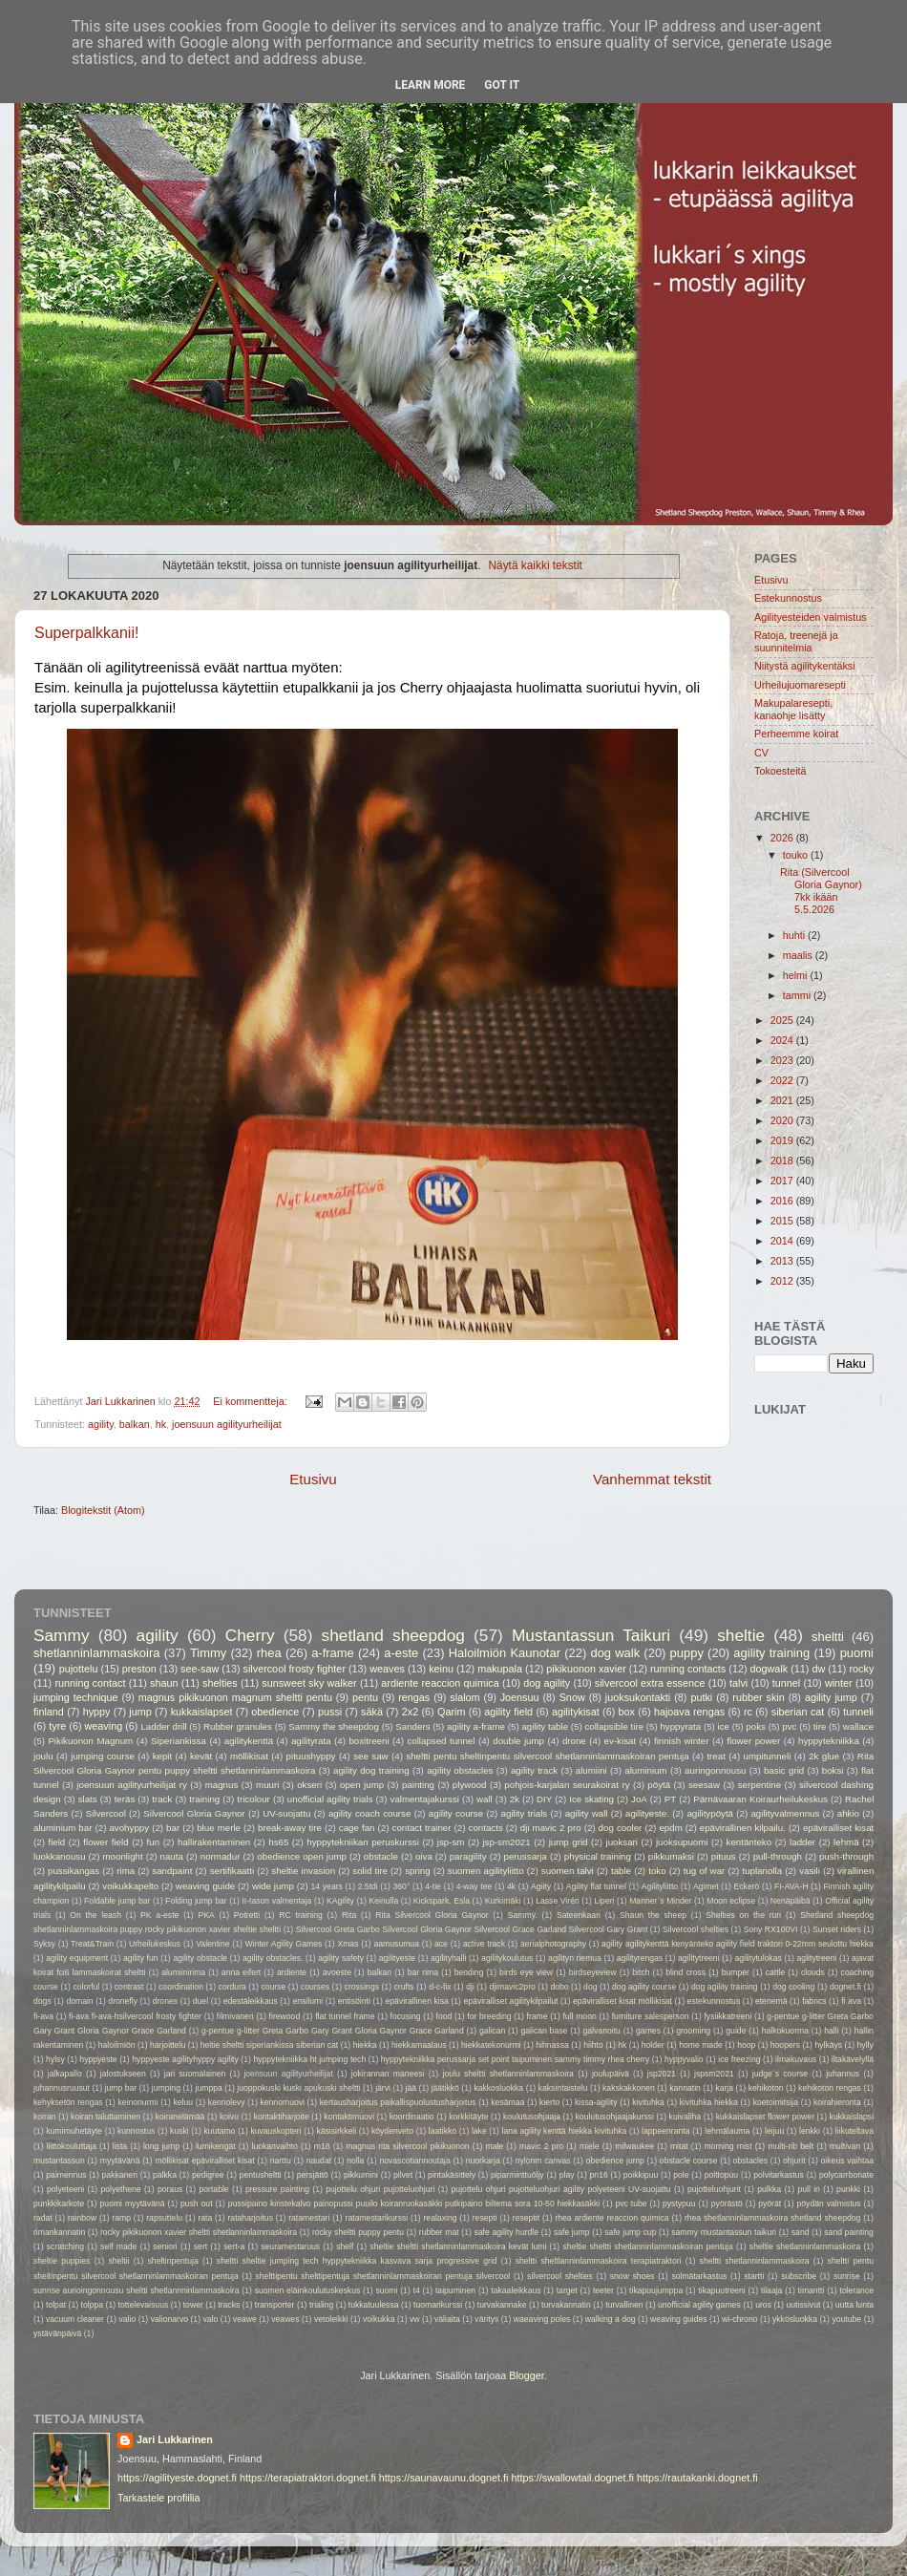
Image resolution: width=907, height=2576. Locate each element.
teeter (603, 2290)
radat (43, 2218)
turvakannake (502, 2305)
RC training (301, 1915)
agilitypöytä (709, 1813)
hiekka (365, 2045)
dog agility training (724, 1986)
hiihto (593, 2045)
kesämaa (507, 2102)
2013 (783, 1261)
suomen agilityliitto (486, 1870)
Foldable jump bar (117, 1900)
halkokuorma (785, 2030)
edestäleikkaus (250, 2001)
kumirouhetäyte (74, 2131)
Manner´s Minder (660, 1900)
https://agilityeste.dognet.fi (177, 2477)
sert (200, 2246)
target (567, 2290)
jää (411, 2088)
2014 (783, 1240)
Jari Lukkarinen (175, 2439)
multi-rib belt (790, 2146)
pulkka (769, 2189)
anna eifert (241, 1972)
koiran (44, 2116)
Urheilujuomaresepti (800, 685)
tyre (57, 1726)
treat (716, 1756)
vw (415, 2319)
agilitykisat (576, 1711)
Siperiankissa (178, 1740)
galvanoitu (602, 2030)
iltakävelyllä (853, 2059)
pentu (365, 1697)
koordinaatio (412, 2116)
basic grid (784, 1770)
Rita (349, 1915)
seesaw (704, 1784)
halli (831, 2030)
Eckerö (747, 1886)
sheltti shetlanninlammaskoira (755, 2261)
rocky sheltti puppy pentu (358, 2232)
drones (165, 2001)
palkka (165, 2175)
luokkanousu (59, 1856)
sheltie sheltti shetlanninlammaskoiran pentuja (647, 2246)
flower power (753, 1740)
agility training (771, 1653)
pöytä (658, 1784)
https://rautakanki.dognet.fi (697, 2477)
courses (315, 1986)
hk (161, 1424)
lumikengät (216, 2146)
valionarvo (169, 2319)
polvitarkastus (778, 2175)
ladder (802, 1842)
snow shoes (632, 2276)
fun (153, 1842)
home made (701, 2045)
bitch (640, 1972)
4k (511, 1886)
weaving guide (205, 1886)
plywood (470, 1784)
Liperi (604, 1900)
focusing (405, 2016)
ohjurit (794, 2160)
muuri (267, 1784)
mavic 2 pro (541, 2146)
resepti (485, 2218)
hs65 (278, 1842)
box (627, 1711)
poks (756, 1726)
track (162, 1799)
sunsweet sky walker (309, 1683)
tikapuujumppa (656, 2290)
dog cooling (793, 1986)
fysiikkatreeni (727, 2016)
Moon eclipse (731, 1900)
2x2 (410, 1711)
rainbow (82, 2218)
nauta (171, 1856)
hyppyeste (97, 2059)
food (444, 2016)
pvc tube (631, 2203)
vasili (809, 1870)
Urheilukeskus (154, 1943)
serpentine (759, 1784)
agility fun (140, 1958)
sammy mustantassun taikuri (723, 2232)
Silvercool (106, 1813)
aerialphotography (553, 1943)
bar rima (423, 1972)
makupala (499, 1668)
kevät (201, 1756)
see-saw (199, 1668)
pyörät (769, 2203)
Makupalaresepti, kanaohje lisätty (793, 709)
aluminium (645, 1770)
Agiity (541, 1886)
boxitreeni (368, 1740)
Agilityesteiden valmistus (810, 617)
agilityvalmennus (784, 1813)
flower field (105, 1842)
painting (418, 1784)
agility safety (341, 1958)
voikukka (379, 2319)
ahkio (848, 1813)
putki (701, 1697)
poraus (170, 2189)
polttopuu (722, 2175)
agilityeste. (647, 1813)
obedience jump (615, 2160)
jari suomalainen (195, 2073)
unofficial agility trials (330, 1799)
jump (140, 1711)
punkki (848, 2189)
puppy (687, 1653)
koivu (229, 2116)
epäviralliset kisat (838, 1827)
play (567, 2175)
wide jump (273, 1886)
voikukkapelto (130, 1886)
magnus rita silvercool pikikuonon (407, 2146)
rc (748, 1711)
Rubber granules (237, 1726)
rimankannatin (59, 2232)
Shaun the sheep (653, 1915)
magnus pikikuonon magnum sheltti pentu (235, 1697)
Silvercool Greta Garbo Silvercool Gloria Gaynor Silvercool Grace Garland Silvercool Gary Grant (472, 1929)
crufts (404, 1986)
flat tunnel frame (344, 2016)
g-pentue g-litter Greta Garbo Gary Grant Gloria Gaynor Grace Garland (332, 2030)
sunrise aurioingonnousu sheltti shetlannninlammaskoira (136, 2290)
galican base (543, 2030)
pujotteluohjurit (714, 2189)
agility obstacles (460, 1770)
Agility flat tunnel (596, 1886)
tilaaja (772, 2290)
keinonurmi (137, 2102)
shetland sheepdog (393, 1635)
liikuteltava (854, 2131)
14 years (327, 1886)
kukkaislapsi (852, 2116)
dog (590, 1986)
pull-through (777, 1856)
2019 (783, 1140)
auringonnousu (715, 1770)
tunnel (786, 1683)
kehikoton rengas (829, 2088)
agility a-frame (476, 1726)
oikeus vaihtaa (847, 2160)
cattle (776, 1972)
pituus (723, 1856)
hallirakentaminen (214, 1842)
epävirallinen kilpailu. (743, 1827)
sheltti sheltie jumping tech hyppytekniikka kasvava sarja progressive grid (357, 2261)
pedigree (208, 2175)
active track (484, 1943)
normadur (220, 1856)
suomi (386, 2290)
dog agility (546, 1683)
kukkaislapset (202, 1711)
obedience (275, 1711)
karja (724, 2088)
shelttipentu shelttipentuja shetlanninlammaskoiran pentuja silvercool (383, 2276)
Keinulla (383, 1900)
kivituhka (648, 2102)
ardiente (291, 1972)
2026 (783, 837)
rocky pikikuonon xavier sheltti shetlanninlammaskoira (198, 2232)
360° (402, 1886)
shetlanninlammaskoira (96, 1653)
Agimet (706, 1886)
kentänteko (749, 1842)
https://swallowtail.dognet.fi (572, 2477)
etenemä (771, 2001)
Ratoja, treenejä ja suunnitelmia (796, 641)
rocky (862, 1668)
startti (754, 2276)
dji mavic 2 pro (550, 1827)
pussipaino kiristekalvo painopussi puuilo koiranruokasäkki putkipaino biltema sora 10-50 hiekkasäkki (414, 2203)
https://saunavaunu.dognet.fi (444, 2477)
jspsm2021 (714, 2073)
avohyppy (129, 1827)
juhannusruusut (61, 2088)
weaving (104, 1726)
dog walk (615, 1653)
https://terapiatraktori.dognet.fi (308, 2477)
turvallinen (624, 2305)
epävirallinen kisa (417, 2001)
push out (196, 2203)
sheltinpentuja (173, 2261)
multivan (845, 2146)
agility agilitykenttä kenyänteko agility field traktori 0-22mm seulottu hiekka (737, 1943)
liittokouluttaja (71, 2146)
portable (214, 2189)
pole (680, 2175)
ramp (121, 2218)
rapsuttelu (164, 2218)
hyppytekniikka (828, 1740)
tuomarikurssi (437, 2305)
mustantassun (59, 2160)
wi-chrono (739, 2319)
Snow (572, 1697)
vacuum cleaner (75, 2319)
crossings (362, 1986)
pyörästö (727, 2203)
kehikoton (766, 2088)
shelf (344, 2246)
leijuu (774, 2131)
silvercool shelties (560, 2276)
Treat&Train (92, 1943)
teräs (125, 1799)
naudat (318, 2160)
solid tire (370, 1870)
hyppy (97, 1711)
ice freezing (739, 2059)
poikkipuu (640, 2175)
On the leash (95, 1915)
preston (139, 1668)
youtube (846, 2319)
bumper (735, 1972)
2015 (783, 1220)
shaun (164, 1683)
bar (172, 1827)
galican (492, 2030)
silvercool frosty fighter (294, 1668)
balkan (134, 1424)
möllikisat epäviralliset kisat (204, 2160)
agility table (544, 1726)
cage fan (357, 1827)
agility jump (831, 1697)
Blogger (526, 2375)
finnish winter (681, 1740)
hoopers (785, 2045)
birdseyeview (593, 1972)
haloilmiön (117, 2045)
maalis (799, 955)
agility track (534, 1770)
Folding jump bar (196, 1900)
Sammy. (523, 1915)
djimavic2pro (512, 1986)
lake (479, 2131)
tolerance (857, 2290)
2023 (783, 1060)
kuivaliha (685, 2116)
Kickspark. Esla (441, 1900)
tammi (798, 995)
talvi (738, 1683)
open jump (362, 1784)
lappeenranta (665, 2131)
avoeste (337, 1972)
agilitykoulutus (507, 1958)
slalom (464, 1697)
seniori (165, 2246)
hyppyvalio (684, 2059)
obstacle (381, 1856)
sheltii (118, 2261)
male (494, 2146)
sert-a (233, 2246)
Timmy (208, 1653)
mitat (679, 2146)
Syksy (44, 1943)
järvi (382, 2088)
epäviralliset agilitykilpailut (511, 2001)
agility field (508, 1711)
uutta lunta (854, 2305)
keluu (183, 2102)
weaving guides (678, 2319)
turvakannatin (566, 2305)
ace (441, 1943)
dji (470, 1986)
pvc (789, 1726)
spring (417, 1870)
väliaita (447, 2319)
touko (797, 855)
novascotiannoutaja (414, 2160)
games (648, 2030)
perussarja (525, 1856)
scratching (65, 2246)
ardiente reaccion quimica (439, 1683)
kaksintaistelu (563, 2088)
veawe (245, 2319)
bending (469, 1972)
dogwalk (769, 1668)
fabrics (814, 2001)
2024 (783, 1040)
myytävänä (120, 2160)
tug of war (705, 1870)
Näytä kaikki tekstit (535, 565)
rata (205, 2218)
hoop (746, 2045)
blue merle (219, 1827)
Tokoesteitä (780, 771)
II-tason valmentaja (276, 1900)
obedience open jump (302, 1856)
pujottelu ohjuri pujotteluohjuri (380, 2189)
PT (670, 1799)
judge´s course (780, 2073)
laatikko (442, 2131)
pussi (330, 1711)
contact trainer (422, 1827)
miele (590, 2146)
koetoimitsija (775, 2102)
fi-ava (43, 2016)
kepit (163, 1756)
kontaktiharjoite (281, 2116)
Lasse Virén (558, 1900)
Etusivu (313, 1479)
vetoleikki (331, 2319)
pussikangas (73, 1870)
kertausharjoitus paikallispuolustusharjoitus (398, 2102)
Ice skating (591, 1799)
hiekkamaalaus (419, 2045)
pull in (808, 2189)
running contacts (688, 1668)
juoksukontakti (637, 1697)
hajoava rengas (689, 1711)
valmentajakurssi (424, 1799)
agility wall (586, 1813)
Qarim (451, 1711)
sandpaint (172, 1870)
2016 (783, 1200)
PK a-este (159, 1915)
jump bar (121, 2088)
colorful (86, 1986)
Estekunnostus (788, 598)
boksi (833, 1770)
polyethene (120, 2189)
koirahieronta (837, 2102)
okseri (309, 1784)
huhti (795, 935)
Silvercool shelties (695, 1929)
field (56, 1842)
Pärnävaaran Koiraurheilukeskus (760, 1799)
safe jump (572, 2232)
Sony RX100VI (771, 1929)
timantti (811, 2290)
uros (763, 2305)
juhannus (842, 2073)
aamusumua (396, 1943)
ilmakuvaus (795, 2059)
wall (484, 1799)
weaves (387, 1668)
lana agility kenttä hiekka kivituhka (564, 2131)
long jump (161, 2146)
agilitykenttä (248, 1740)
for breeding (489, 2016)
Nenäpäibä (790, 1900)
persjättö (312, 2175)
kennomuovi (282, 2102)
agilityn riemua (574, 1958)
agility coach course (369, 1813)
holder (653, 2045)
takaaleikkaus (515, 2290)
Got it (501, 85)
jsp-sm (451, 1842)
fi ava (851, 2001)
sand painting (849, 2232)
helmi (797, 975)
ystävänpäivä (57, 2333)
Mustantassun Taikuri (591, 1635)
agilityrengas (640, 1958)
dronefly (122, 2001)
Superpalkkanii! (86, 633)
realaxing (439, 2218)
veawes (285, 2319)
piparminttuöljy (517, 2175)
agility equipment (77, 1958)
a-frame (332, 1653)
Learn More (430, 85)
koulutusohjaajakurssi (615, 2116)
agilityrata (311, 1740)
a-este (401, 1653)
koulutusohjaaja (531, 2116)
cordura (232, 1986)
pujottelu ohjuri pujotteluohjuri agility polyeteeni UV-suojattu (561, 2189)
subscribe (798, 2276)
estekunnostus (714, 2001)
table (621, 1870)
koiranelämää (180, 2116)
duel (200, 2001)
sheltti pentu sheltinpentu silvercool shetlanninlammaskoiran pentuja (547, 1756)
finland (48, 1711)
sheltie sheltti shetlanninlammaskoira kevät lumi (457, 2246)
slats (87, 1799)
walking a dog (610, 2319)
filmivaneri (235, 2016)
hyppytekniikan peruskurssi (362, 1842)
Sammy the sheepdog (333, 1726)
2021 (783, 1100)
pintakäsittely (451, 2175)
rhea (269, 1653)
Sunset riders (836, 1929)
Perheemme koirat (796, 733)
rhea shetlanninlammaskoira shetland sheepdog (773, 2218)
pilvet (402, 2175)
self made (118, 2246)
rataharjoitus (249, 2218)
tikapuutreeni (721, 2290)
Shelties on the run (743, 1915)
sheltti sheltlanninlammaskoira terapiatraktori (599, 2261)
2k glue (824, 1756)
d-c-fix (440, 1986)
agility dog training (371, 1770)
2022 (783, 1080)
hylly (865, 2045)
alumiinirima (183, 1972)
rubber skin (758, 1697)
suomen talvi (567, 1870)
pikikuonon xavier (585, 1668)
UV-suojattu (286, 1813)
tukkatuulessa (373, 2305)
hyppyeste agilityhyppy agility (185, 2059)
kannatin (685, 2088)
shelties (220, 1683)
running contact (89, 1683)
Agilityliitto (660, 1886)
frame (537, 2016)
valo (211, 2319)
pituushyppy (311, 1756)
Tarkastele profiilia (158, 2497)
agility (101, 1424)
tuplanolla (762, 1870)
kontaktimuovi (349, 2116)
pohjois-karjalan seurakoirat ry (566, 1784)
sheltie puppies (61, 2261)
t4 (416, 2290)
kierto (549, 2102)
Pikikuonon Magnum (90, 1740)
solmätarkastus (699, 2276)
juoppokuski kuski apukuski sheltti (298, 2088)
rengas (414, 1697)
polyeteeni (65, 2189)
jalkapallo (65, 2073)
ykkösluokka (794, 2319)
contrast (129, 1986)
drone (574, 1740)
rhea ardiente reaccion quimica (611, 2218)
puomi (857, 1653)
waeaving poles (542, 2319)
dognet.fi (845, 1986)
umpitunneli (767, 1756)
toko (656, 1870)
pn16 (599, 2175)
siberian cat (798, 1711)
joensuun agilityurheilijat (227, 1424)
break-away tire (290, 1827)
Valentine (212, 1943)
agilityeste (397, 1958)
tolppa (92, 2305)
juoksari (621, 1842)
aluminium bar (62, 1827)
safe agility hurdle (507, 2232)
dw (818, 1668)
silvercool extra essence (650, 1683)
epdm (670, 1827)
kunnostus (136, 2131)
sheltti (828, 1636)
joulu (43, 1756)
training (204, 1799)
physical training (597, 1856)
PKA (206, 1915)
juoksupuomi (682, 1842)
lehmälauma (727, 2131)
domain (79, 2001)
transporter (275, 2305)
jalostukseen (123, 2073)
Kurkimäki (503, 1900)
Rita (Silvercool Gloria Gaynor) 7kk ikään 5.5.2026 (821, 890)
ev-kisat (620, 1740)
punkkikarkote (58, 2203)
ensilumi (307, 2001)
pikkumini (361, 2175)
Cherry (250, 1635)
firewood (285, 2016)
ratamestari (308, 2218)
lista (120, 2146)
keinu (441, 1668)
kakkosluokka (498, 2088)
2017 (783, 1180)
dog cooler (621, 1827)
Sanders (412, 1726)
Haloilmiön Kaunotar (504, 1653)
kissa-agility (596, 2102)
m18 (322, 2146)
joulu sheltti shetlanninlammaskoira (507, 2073)
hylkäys (828, 2045)
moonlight (123, 1856)
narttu (280, 2160)
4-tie (433, 1886)
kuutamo (220, 2131)
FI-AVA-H (791, 1886)
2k (514, 1799)
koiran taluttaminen (105, 2116)
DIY (544, 1799)
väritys (486, 2319)
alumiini (591, 1770)
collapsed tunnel (441, 1740)
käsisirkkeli (336, 2131)
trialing (321, 2305)
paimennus (66, 2175)
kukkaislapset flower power (765, 2116)
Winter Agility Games (284, 1943)
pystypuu (679, 2203)
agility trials (524, 1813)
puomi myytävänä (132, 2203)
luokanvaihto (274, 2146)
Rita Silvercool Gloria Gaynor (431, 1915)
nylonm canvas (543, 2160)
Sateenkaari (579, 1915)
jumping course (103, 1756)
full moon (579, 2016)
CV (761, 752)
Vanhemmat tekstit (652, 1479)
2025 (783, 1020)
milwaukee (634, 2146)
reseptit (526, 2218)
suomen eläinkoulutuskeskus (308, 2290)
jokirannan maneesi (388, 2073)
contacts (486, 1827)
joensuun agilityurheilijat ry (131, 1784)
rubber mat (439, 2232)
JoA (639, 1799)
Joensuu (519, 1697)
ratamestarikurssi (377, 2218)
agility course (456, 1813)
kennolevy (226, 2102)
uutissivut (803, 2305)
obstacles (750, 2160)
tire (820, 1726)
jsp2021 (661, 2073)
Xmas (347, 1943)
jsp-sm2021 (506, 1842)
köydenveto (392, 2131)
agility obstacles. (273, 1958)
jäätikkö (445, 2088)
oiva (423, 1856)
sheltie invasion (303, 1870)
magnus (222, 1784)
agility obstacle (200, 1958)
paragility (468, 1856)
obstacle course (689, 2160)
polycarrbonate (846, 2175)
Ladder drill (163, 1726)
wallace (858, 1726)
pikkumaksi (671, 1856)
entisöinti (354, 2001)
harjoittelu (167, 2045)
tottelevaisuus (143, 2305)
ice (723, 1726)
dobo (559, 1986)
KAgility (340, 1900)
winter (839, 1683)
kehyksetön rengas (68, 2102)
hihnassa (552, 2045)
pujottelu (78, 1668)
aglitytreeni (817, 1958)
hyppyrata (680, 1726)
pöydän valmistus (829, 2203)
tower (193, 2305)
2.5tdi (368, 1886)
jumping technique (75, 1697)
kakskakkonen (628, 2088)
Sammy (61, 1635)
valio (127, 2319)
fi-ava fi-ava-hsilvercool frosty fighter (135, 2016)
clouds (813, 1972)
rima (125, 1870)
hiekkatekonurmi (491, 2045)
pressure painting (277, 2189)
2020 (783, 1120)
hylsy (55, 2059)
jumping (166, 2088)
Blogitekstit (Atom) (103, 1510)
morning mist (727, 2146)
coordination (180, 1986)
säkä (372, 1711)
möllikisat (249, 1756)
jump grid (568, 1842)
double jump (518, 1740)
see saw (370, 1756)
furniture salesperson (650, 2016)
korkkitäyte (468, 2116)
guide (736, 2030)
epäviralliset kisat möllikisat (622, 2001)
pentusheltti (261, 2175)
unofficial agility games (699, 2305)
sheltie (741, 1635)
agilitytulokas (757, 1958)
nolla (355, 2160)
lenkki (809, 2131)
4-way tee (474, 1886)
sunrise (846, 2276)
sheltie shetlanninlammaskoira (804, 2246)
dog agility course (644, 1986)
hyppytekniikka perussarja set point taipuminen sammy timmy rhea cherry (515, 2059)
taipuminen (455, 2290)
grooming (693, 2030)
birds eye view (526, 1972)
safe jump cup (630, 2232)
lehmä (845, 1842)
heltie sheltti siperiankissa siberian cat (269, 2045)
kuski (179, 2131)
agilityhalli (448, 1958)
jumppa (209, 2088)
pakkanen (119, 2175)
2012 (783, 1281)
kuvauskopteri (275, 2131)
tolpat (56, 2305)
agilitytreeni (699, 1958)
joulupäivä (610, 2073)
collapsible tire (613, 1726)
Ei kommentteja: (251, 1401)
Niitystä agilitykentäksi (804, 665)
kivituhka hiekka (709, 2102)
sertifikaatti (232, 1870)
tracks (229, 2305)
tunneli (858, 1711)
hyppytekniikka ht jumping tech (309, 2059)
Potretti (247, 1915)
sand (800, 2232)
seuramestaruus (290, 2246)
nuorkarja (483, 2160)
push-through (846, 1856)
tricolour (253, 1799)
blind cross (685, 1972)
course (273, 1986)
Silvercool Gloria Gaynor (193, 1813)
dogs (42, 2001)
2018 (783, 1160)
